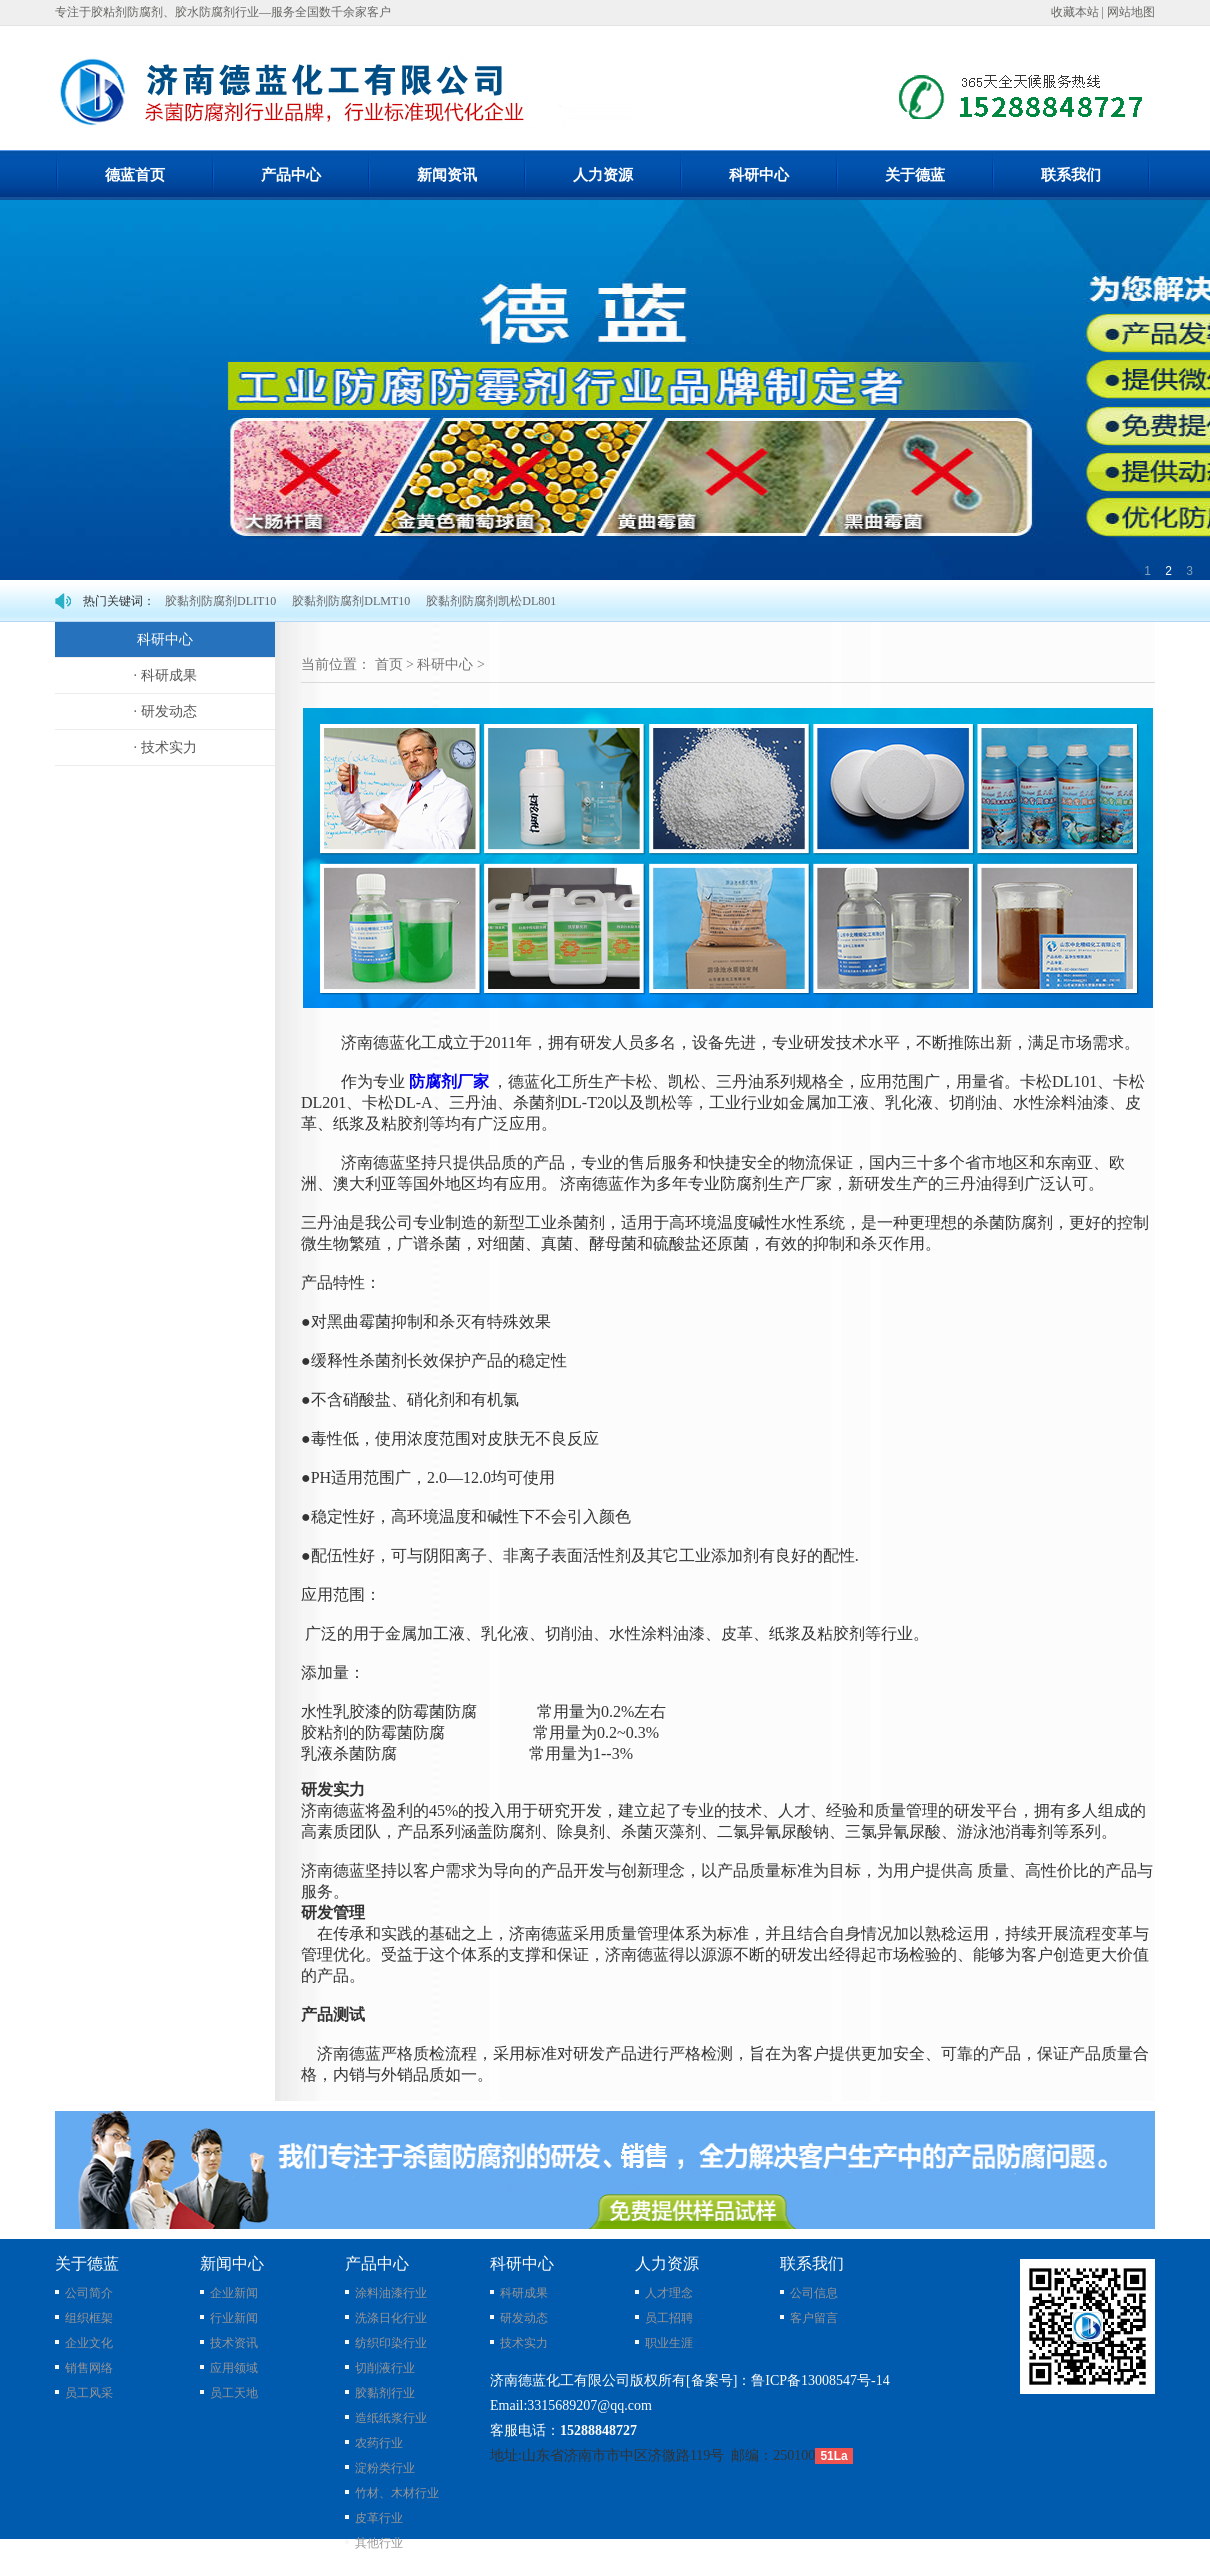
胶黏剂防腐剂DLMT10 (351, 601)
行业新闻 (234, 2318)
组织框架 (89, 2318)
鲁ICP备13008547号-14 (820, 2380)
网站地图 (1131, 12)
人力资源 (603, 175)
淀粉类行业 (385, 2468)
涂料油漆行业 (391, 2293)
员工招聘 (669, 2318)
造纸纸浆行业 (391, 2418)
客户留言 (814, 2318)
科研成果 (524, 2293)
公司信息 (814, 2293)
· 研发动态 (165, 711)
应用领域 (234, 2368)
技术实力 (524, 2343)
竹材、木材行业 (397, 2493)
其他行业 (379, 2543)
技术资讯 (234, 2343)
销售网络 (89, 2368)
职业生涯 (669, 2343)
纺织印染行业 (391, 2343)
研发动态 (524, 2318)
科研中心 (759, 175)
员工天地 (234, 2393)
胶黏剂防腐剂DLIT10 (220, 601)
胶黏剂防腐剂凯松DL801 (491, 601)
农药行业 (379, 2443)
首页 (389, 664)
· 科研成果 (165, 675)
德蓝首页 (135, 175)
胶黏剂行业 (385, 2393)
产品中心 (291, 175)
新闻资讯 (447, 175)
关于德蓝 (915, 175)
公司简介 (89, 2293)
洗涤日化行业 (391, 2318)
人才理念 (669, 2293)
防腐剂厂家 (449, 1081)
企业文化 (89, 2343)
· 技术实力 (165, 747)
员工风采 (89, 2393)
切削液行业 (385, 2368)
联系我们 (1071, 175)
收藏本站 (1075, 12)
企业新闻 (234, 2293)
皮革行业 (379, 2518)
